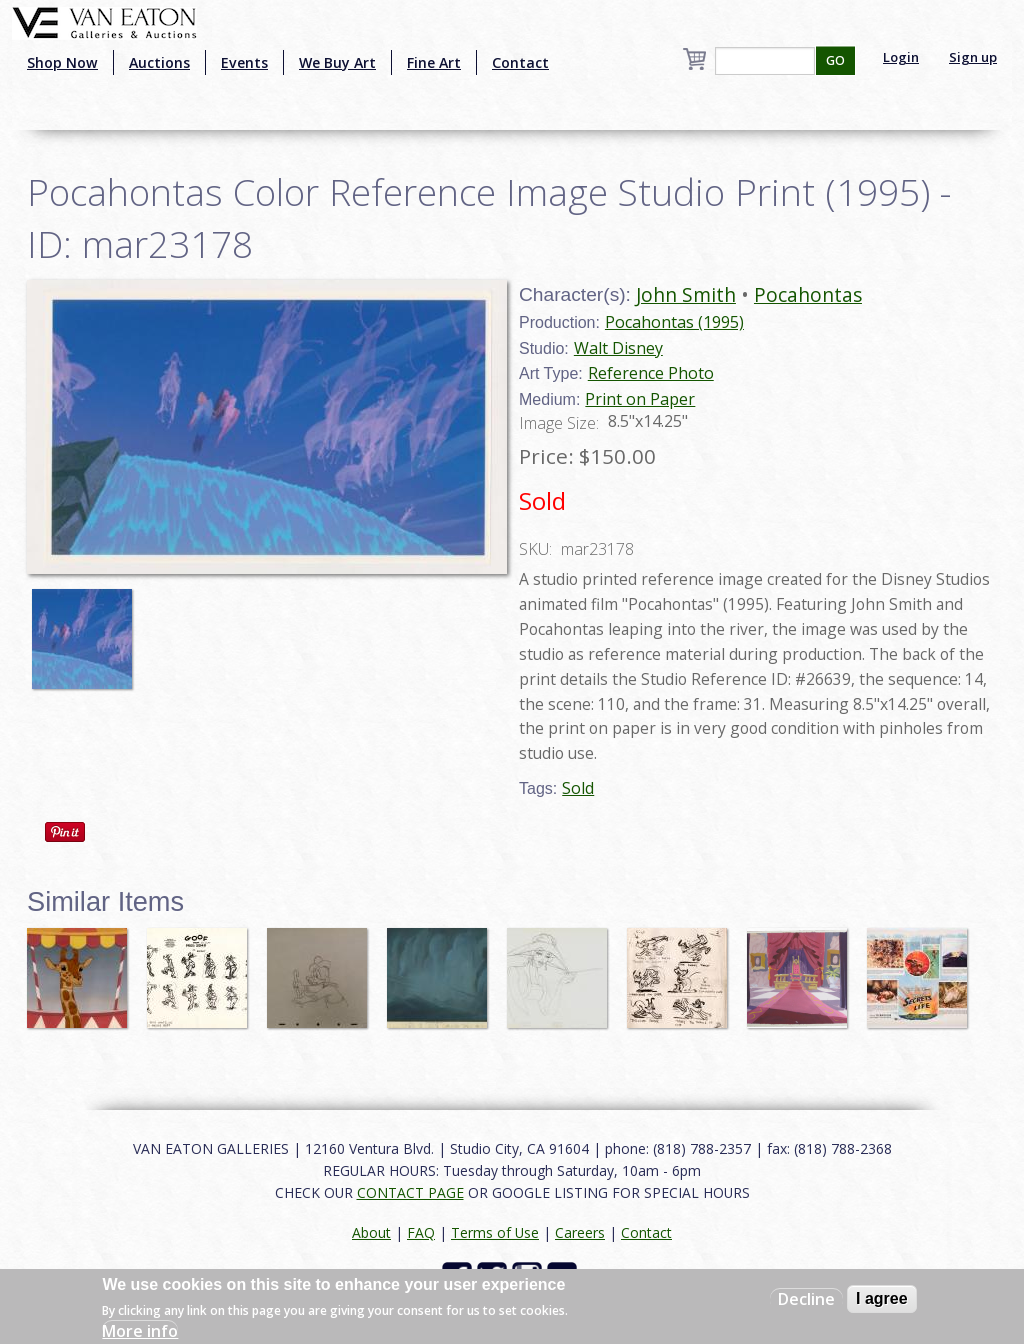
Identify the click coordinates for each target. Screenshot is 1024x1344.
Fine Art (434, 62)
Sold (578, 788)
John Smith (686, 294)
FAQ (421, 1232)
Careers (580, 1232)
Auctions (159, 62)
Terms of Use (495, 1232)
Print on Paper (640, 399)
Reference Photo (651, 373)
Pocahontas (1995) (674, 322)
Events (244, 62)
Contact (520, 62)
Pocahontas (808, 294)
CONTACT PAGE (410, 1192)
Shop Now (62, 62)
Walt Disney (618, 348)
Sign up (973, 57)
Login (901, 57)
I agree (882, 1298)
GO (835, 60)
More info (140, 1331)
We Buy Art (337, 62)
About (371, 1232)
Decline (806, 1299)
